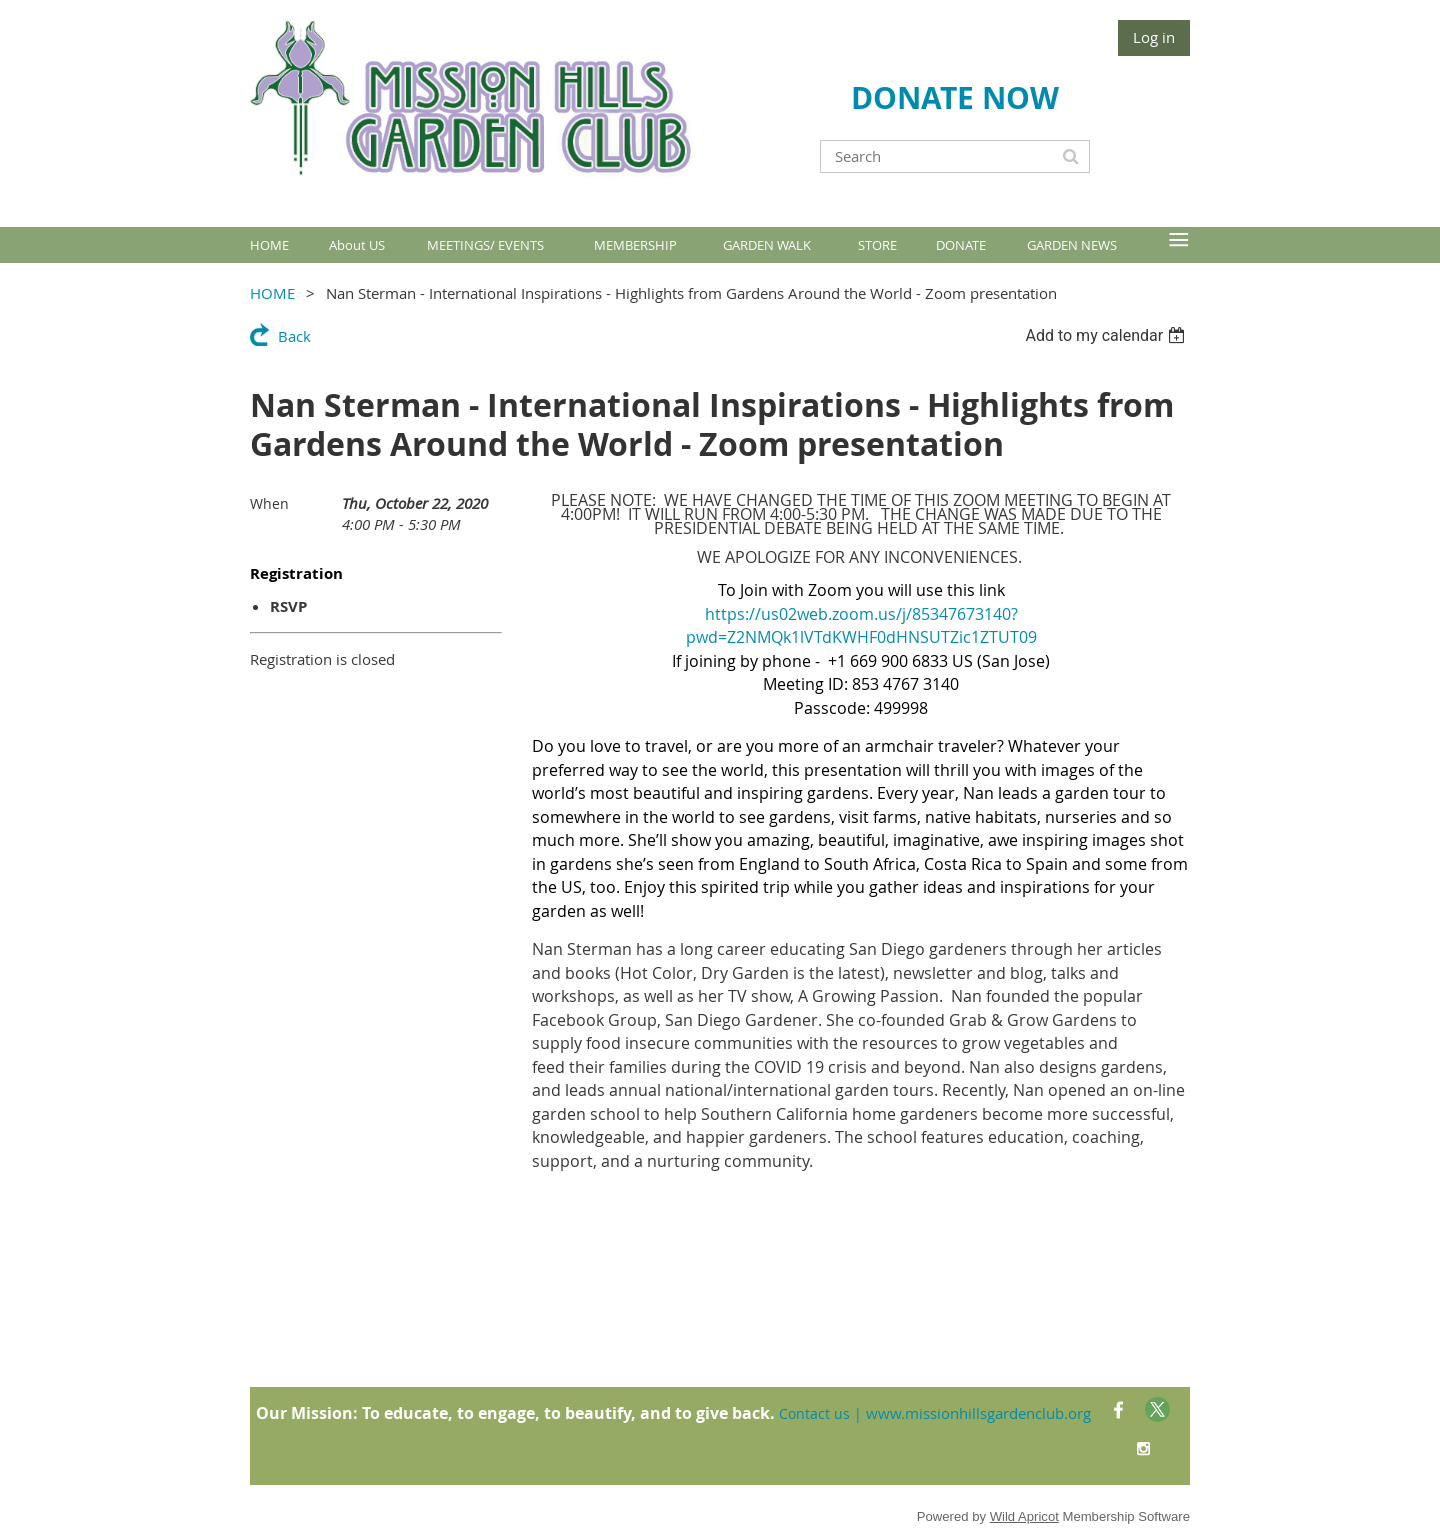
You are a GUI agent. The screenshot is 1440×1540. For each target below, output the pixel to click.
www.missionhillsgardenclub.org (978, 1413)
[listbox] (1107, 335)
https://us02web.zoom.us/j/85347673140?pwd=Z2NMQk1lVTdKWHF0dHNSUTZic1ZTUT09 (861, 626)
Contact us (814, 1413)
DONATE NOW (955, 97)
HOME (272, 293)
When (269, 503)
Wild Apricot (1024, 1516)
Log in (1154, 37)
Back (294, 336)
